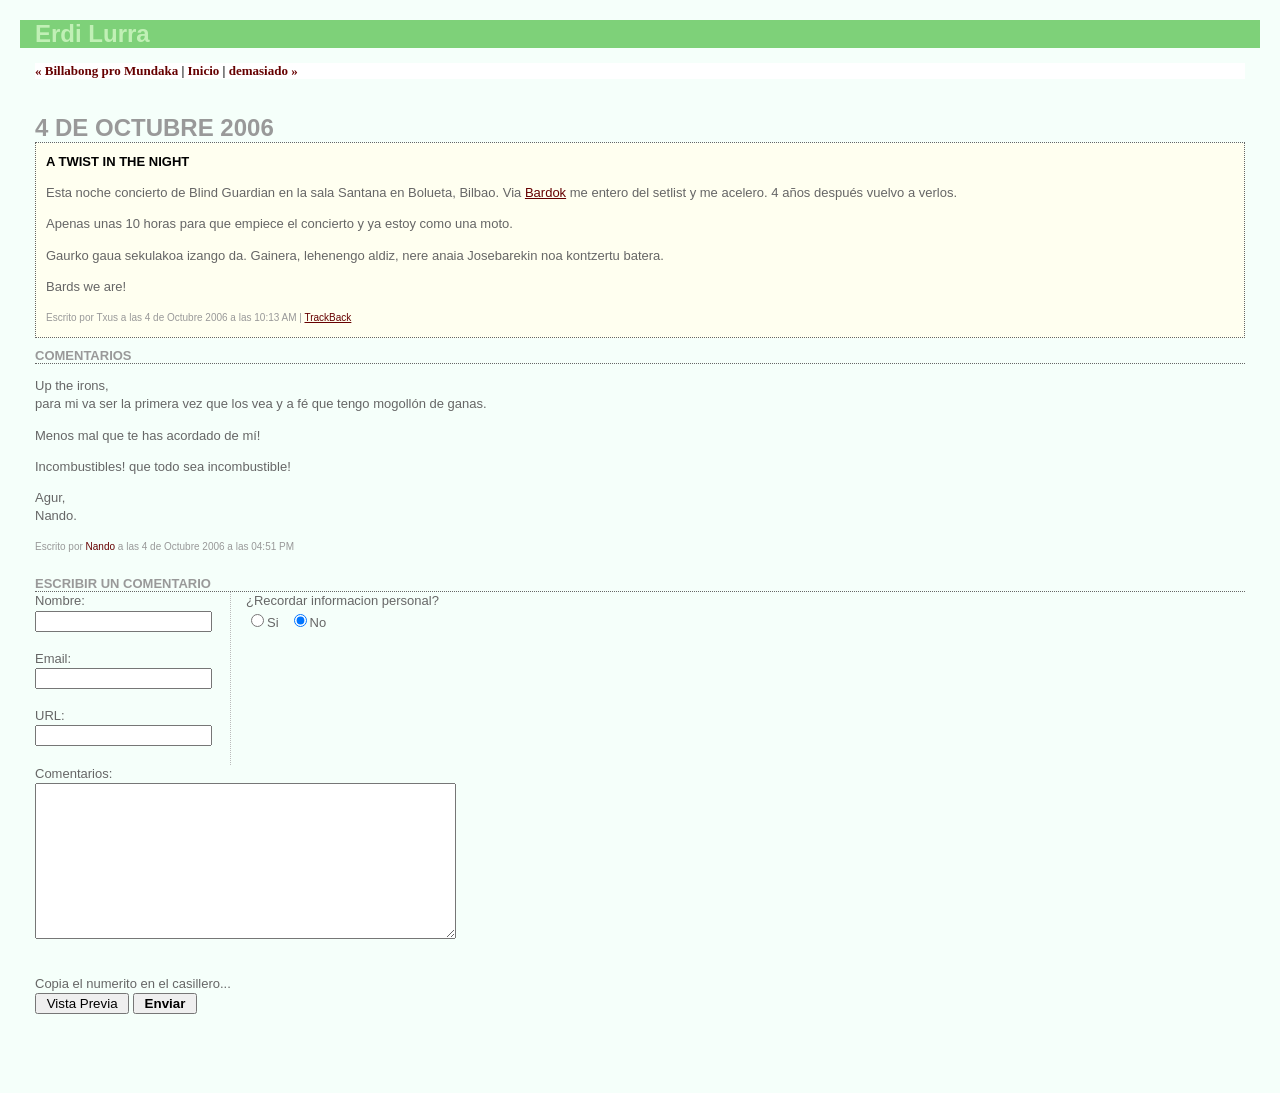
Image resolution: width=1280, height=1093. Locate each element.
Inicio (204, 70)
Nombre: (60, 600)
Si (273, 622)
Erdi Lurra (92, 33)
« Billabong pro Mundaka (106, 70)
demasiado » (263, 70)
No (318, 622)
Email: (53, 658)
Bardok (545, 192)
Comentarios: (73, 773)
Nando (100, 546)
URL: (50, 715)
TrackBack (327, 317)
